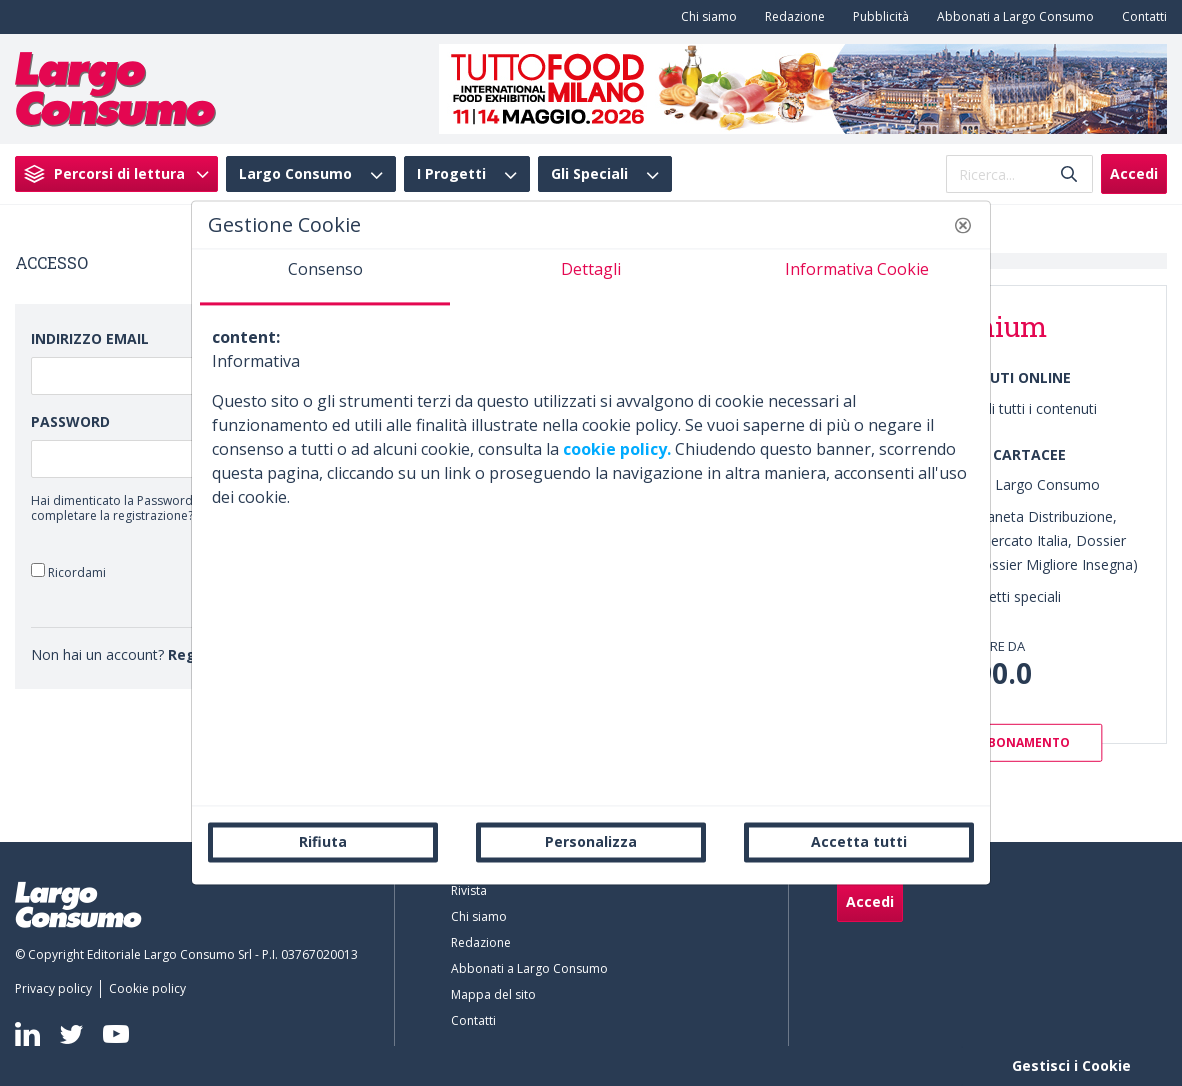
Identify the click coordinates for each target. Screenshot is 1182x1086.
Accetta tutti (859, 841)
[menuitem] (705, 17)
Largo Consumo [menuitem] (295, 174)
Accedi (1134, 173)
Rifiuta (323, 841)
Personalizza (591, 841)
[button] (963, 225)
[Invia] (1069, 174)
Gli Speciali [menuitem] (589, 174)
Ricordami (68, 571)
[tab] (325, 277)
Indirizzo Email (90, 338)
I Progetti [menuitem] (451, 174)
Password (70, 421)
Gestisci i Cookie (1071, 1065)
